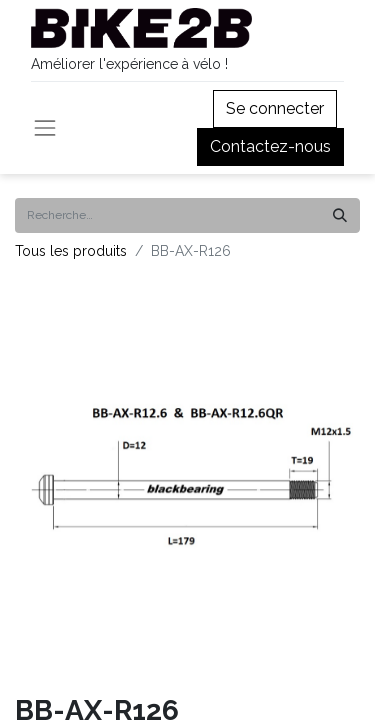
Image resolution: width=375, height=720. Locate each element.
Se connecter (275, 108)
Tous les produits (71, 251)
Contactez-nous (270, 146)
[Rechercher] (340, 215)
